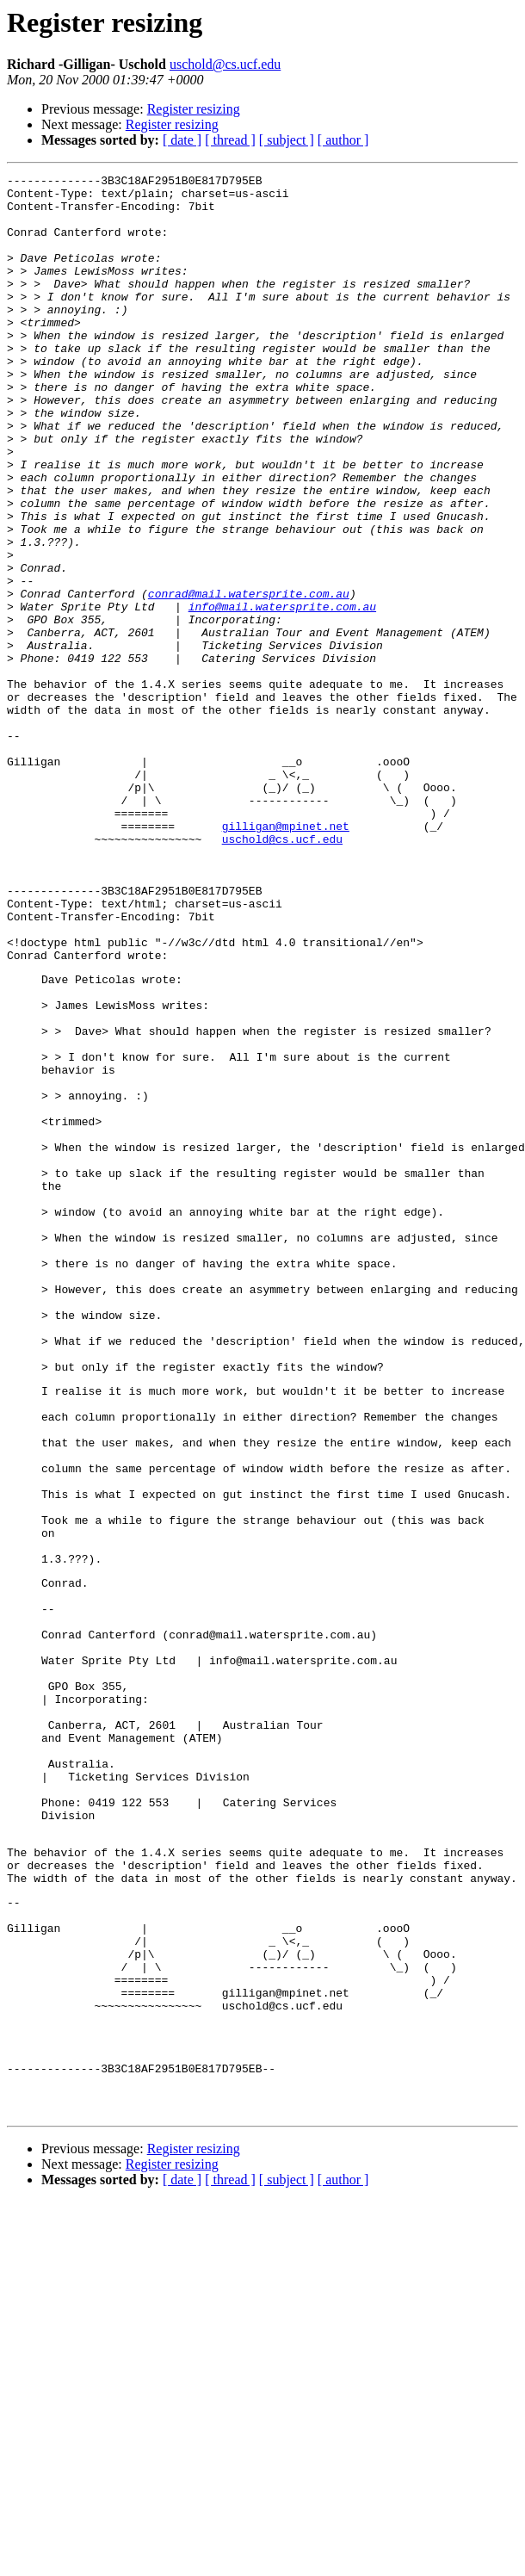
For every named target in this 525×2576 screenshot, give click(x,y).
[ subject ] (286, 140)
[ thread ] (230, 140)
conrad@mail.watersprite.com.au (248, 678)
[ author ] (343, 140)
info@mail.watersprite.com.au (282, 694)
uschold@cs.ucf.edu (225, 64)
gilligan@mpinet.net (285, 957)
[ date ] (182, 140)
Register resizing (193, 109)
